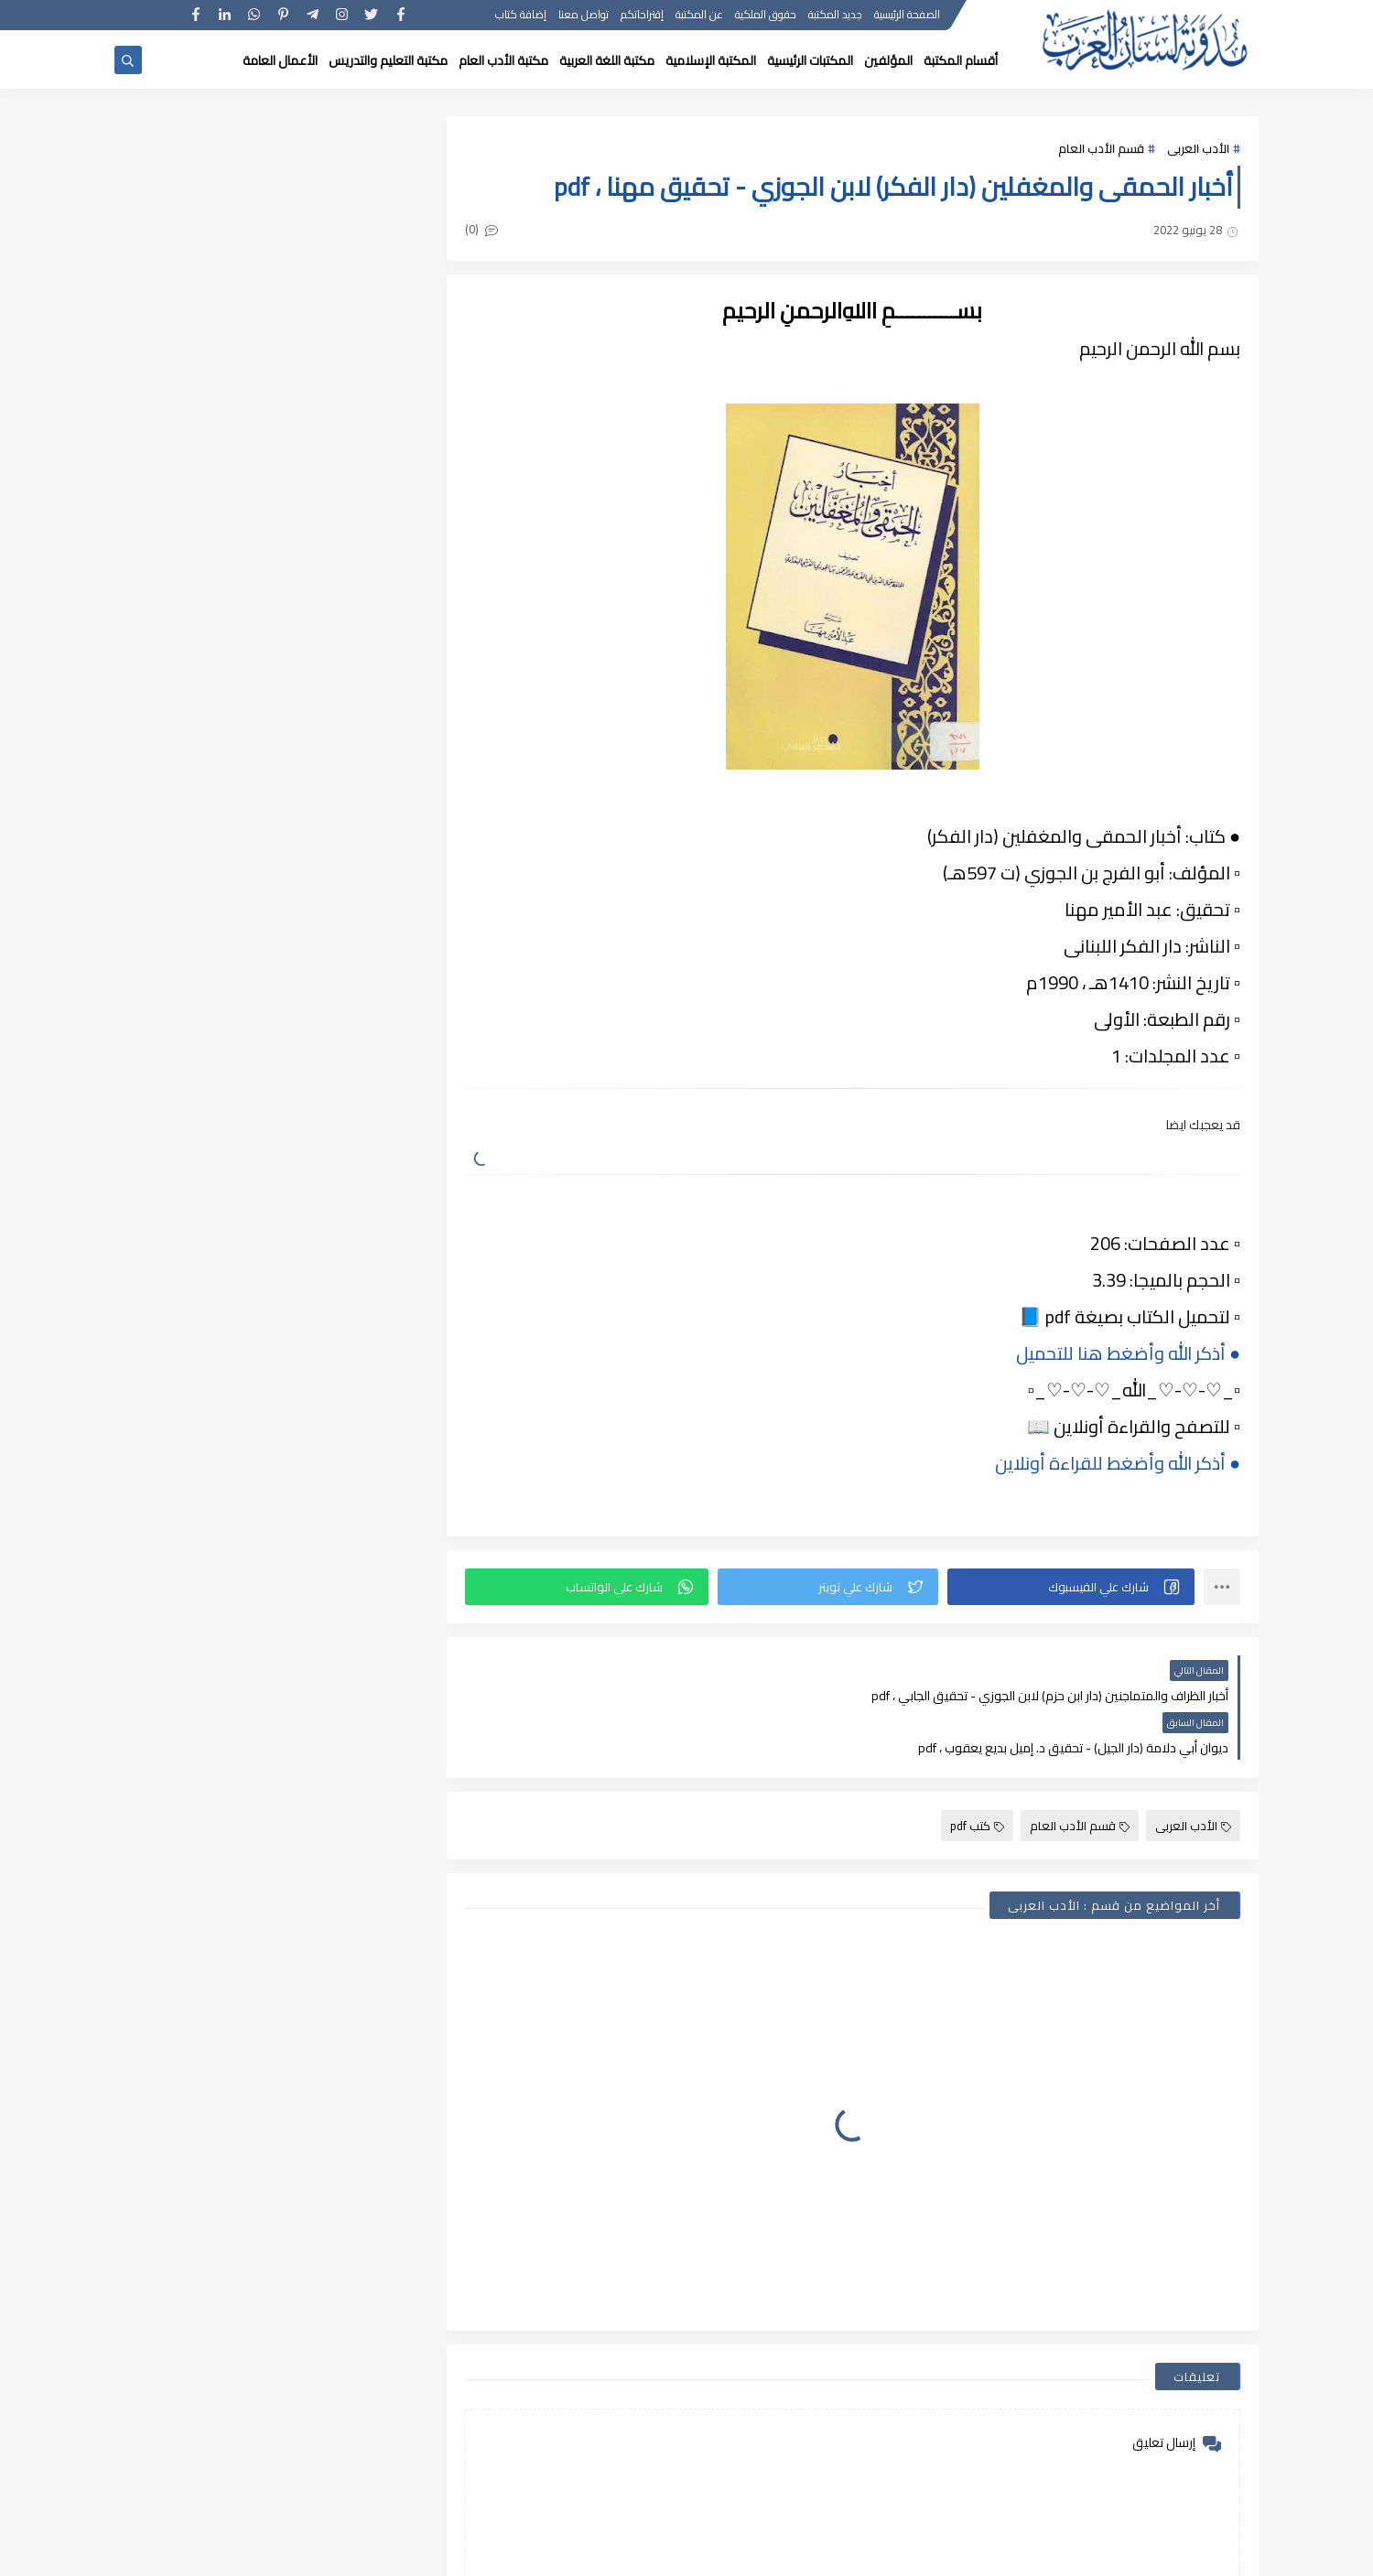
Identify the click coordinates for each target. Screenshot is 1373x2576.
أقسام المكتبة (961, 60)
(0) (483, 230)
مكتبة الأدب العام (503, 60)
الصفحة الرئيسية (907, 16)
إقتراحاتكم (642, 16)
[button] (1071, 1586)
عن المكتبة (699, 16)
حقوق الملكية (765, 16)
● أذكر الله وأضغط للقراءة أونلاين (1117, 1463)
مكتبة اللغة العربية (606, 60)
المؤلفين (888, 60)
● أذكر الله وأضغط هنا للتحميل (1128, 1353)
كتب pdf (977, 1773)
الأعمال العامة (280, 60)
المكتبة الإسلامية (710, 60)
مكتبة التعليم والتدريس (388, 60)
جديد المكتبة (835, 16)
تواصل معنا (583, 16)
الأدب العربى (1198, 148)
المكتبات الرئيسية (810, 60)
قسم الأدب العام (1101, 148)
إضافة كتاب (520, 16)
